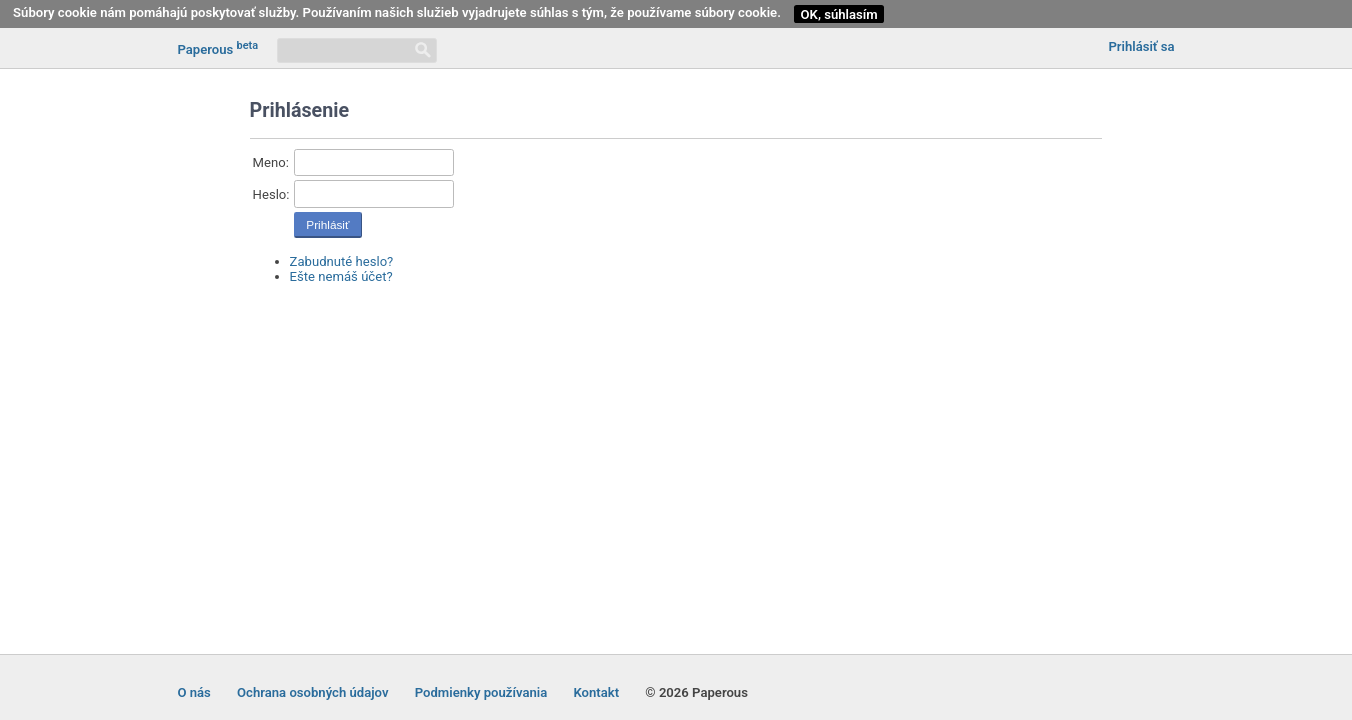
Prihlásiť (327, 225)
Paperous (217, 48)
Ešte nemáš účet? (341, 276)
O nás (193, 692)
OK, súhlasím (839, 14)
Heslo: (271, 194)
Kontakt (596, 692)
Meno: (271, 162)
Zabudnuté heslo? (342, 261)
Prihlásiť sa (1141, 46)
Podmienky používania (481, 692)
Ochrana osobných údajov (312, 692)
